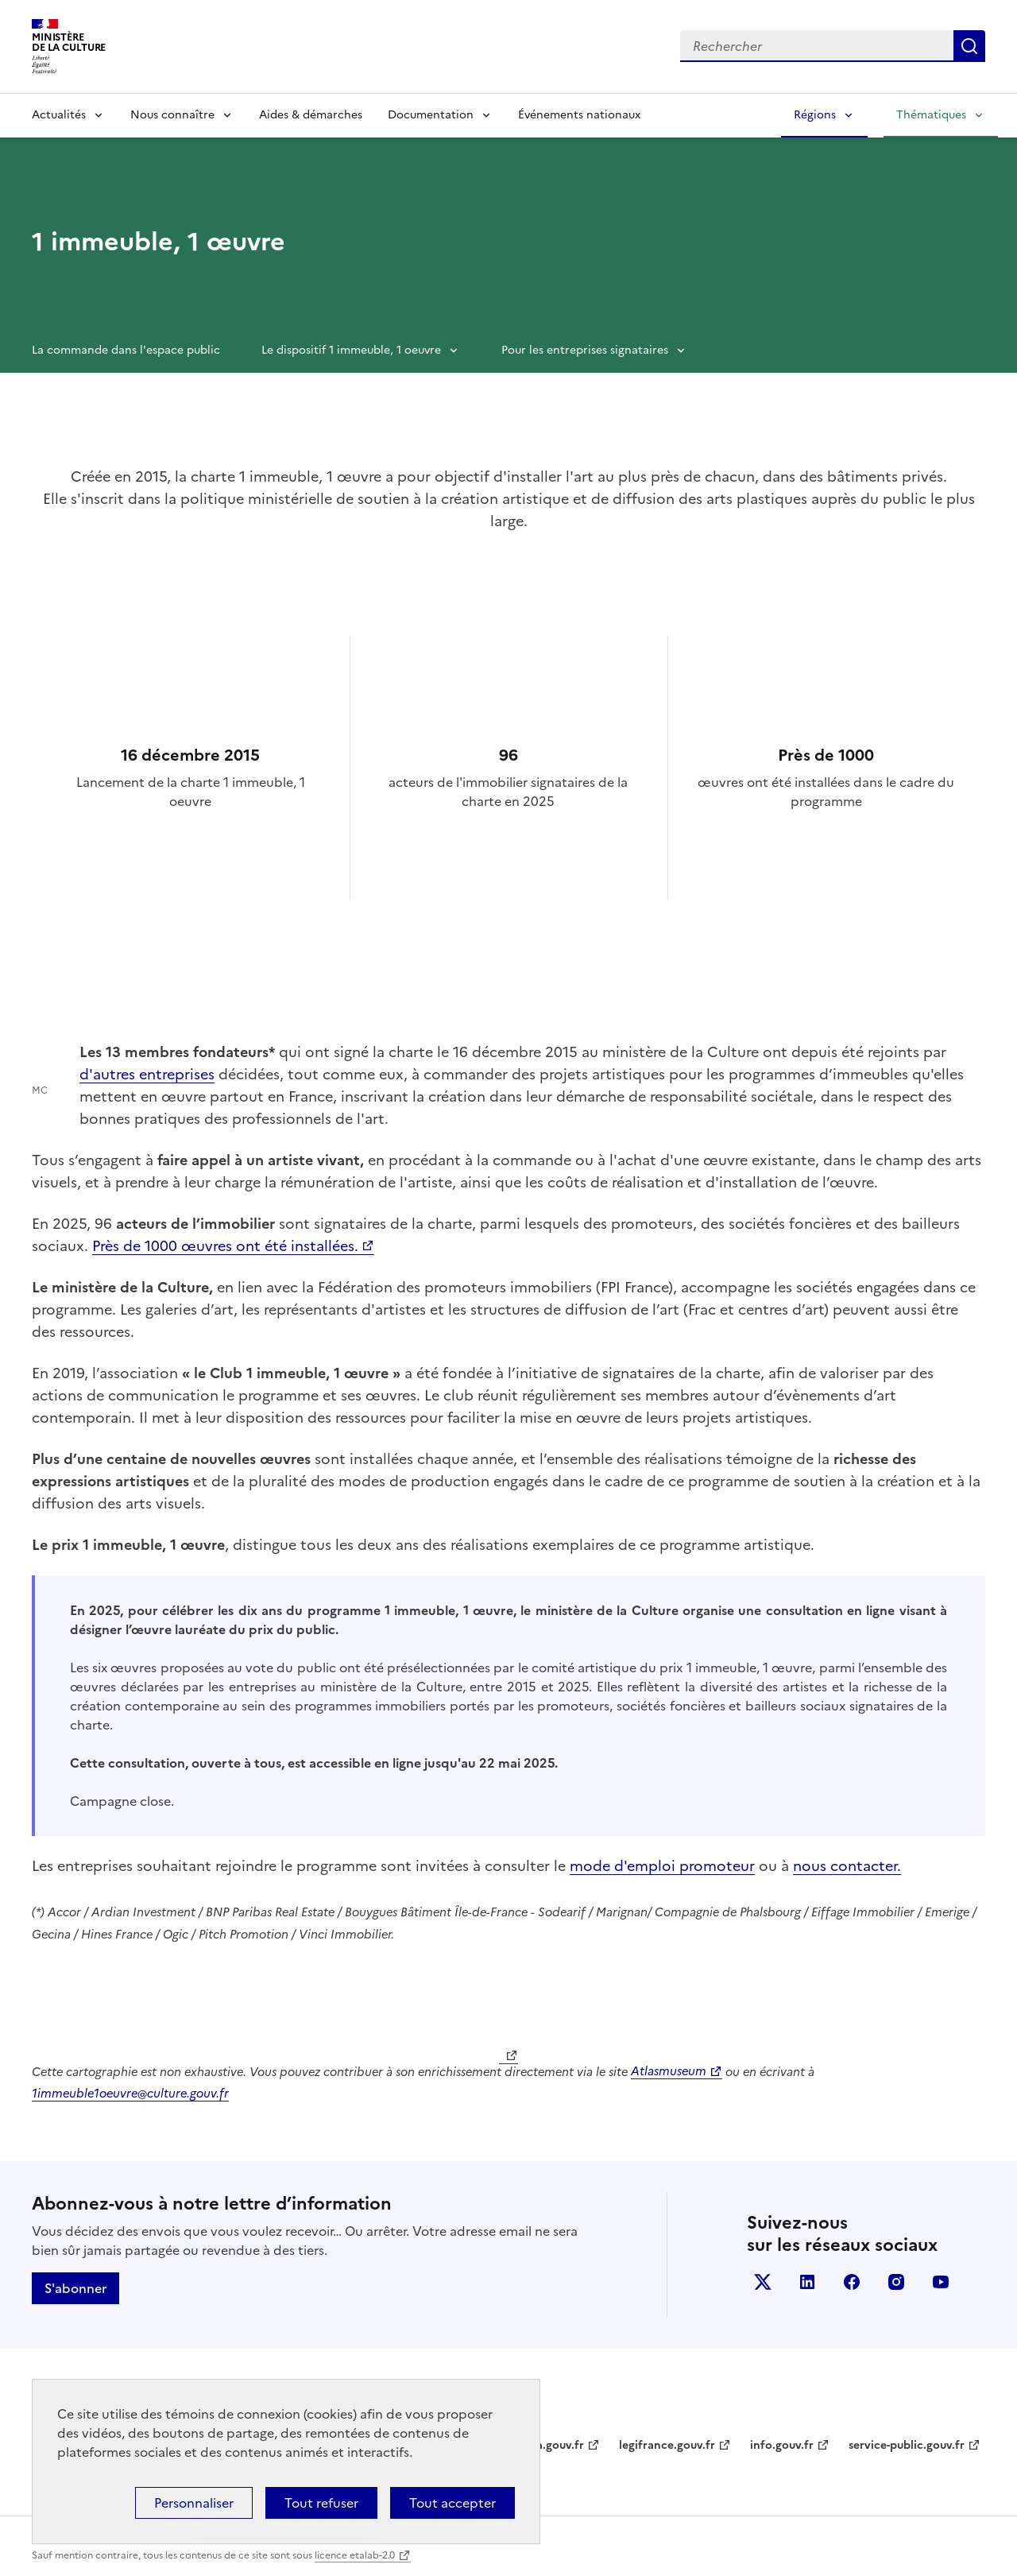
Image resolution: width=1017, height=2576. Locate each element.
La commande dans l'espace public (126, 350)
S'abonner (75, 2288)
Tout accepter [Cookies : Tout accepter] (452, 2502)
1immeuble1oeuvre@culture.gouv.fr (130, 2093)
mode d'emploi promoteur (662, 1866)
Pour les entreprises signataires (584, 350)
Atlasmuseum (668, 2071)
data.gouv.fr (551, 2445)
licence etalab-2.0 (355, 2555)
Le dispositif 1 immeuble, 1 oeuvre (351, 350)
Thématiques (931, 115)
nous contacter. (847, 1866)
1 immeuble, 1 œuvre (158, 242)
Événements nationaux (579, 115)
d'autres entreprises (147, 1074)
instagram (896, 2282)
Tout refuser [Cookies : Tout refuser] (321, 2502)
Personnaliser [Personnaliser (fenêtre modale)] (194, 2502)
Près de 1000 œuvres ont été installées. (225, 1246)
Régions (815, 115)
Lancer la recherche (969, 46)
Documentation (431, 115)
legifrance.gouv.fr (667, 2445)
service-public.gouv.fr (907, 2445)
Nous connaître (172, 115)
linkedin (807, 2282)
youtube (941, 2282)
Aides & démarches (310, 115)
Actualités (59, 115)
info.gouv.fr (782, 2445)
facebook (852, 2282)
